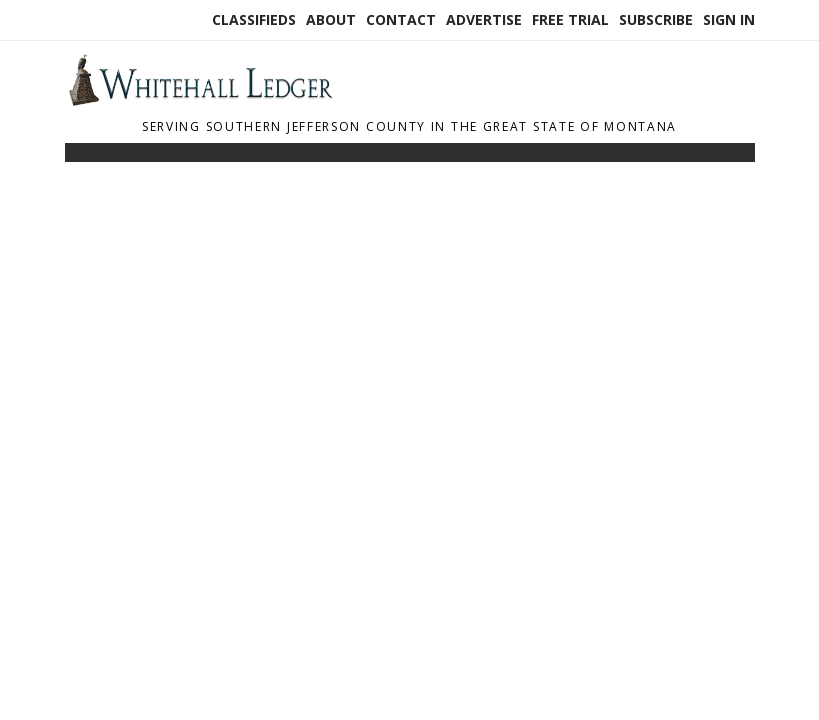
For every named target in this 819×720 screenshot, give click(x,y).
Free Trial (570, 19)
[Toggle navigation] (78, 157)
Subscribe (656, 19)
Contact (401, 19)
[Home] (200, 100)
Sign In (729, 19)
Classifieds (254, 19)
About (331, 19)
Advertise (484, 19)
